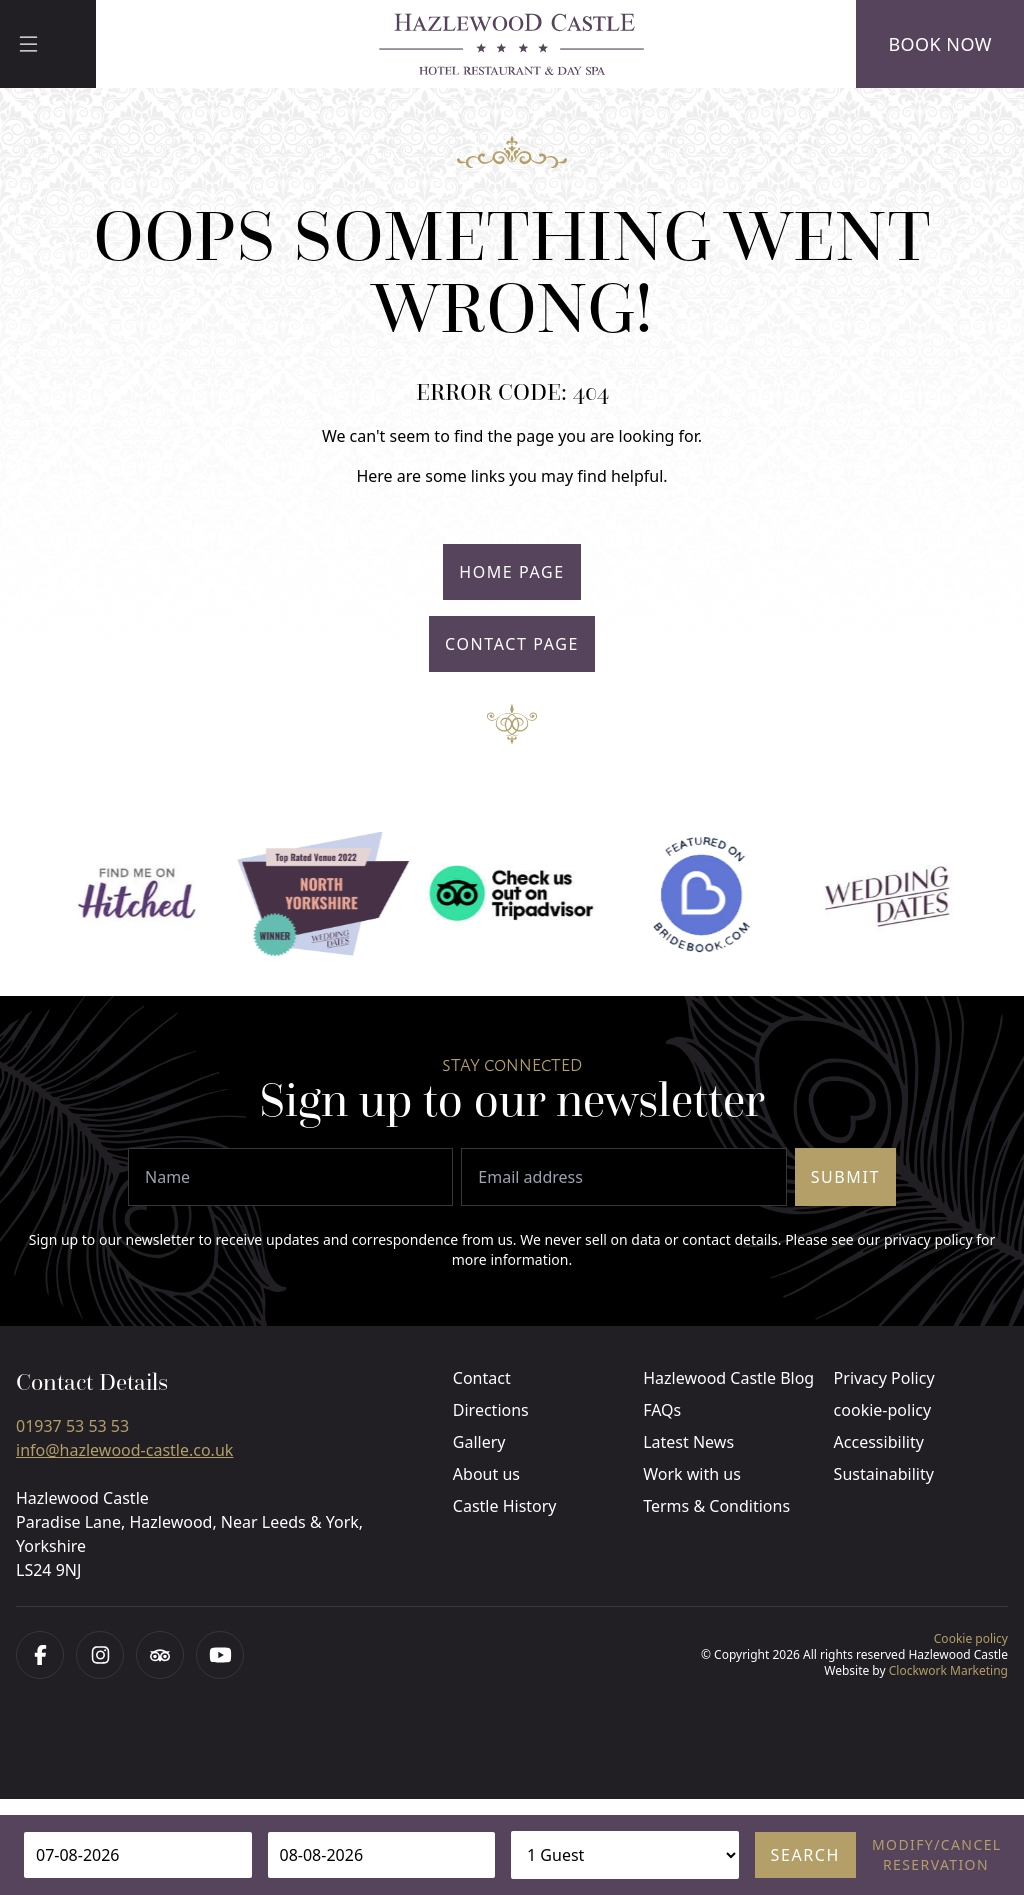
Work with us (692, 1474)
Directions (491, 1410)
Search (805, 1855)
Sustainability (884, 1474)
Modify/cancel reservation (936, 1854)
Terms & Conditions (716, 1506)
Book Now (940, 44)
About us (486, 1474)
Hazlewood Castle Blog (728, 1378)
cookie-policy (883, 1410)
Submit (845, 1177)
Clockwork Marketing (948, 1670)
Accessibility (879, 1442)
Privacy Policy (884, 1378)
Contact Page (512, 644)
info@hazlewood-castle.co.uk (124, 1450)
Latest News (688, 1442)
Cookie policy (971, 1638)
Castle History (505, 1506)
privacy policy (928, 1239)
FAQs (662, 1410)
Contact (482, 1378)
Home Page (512, 572)
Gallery (479, 1442)
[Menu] (48, 44)
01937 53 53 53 (72, 1426)
